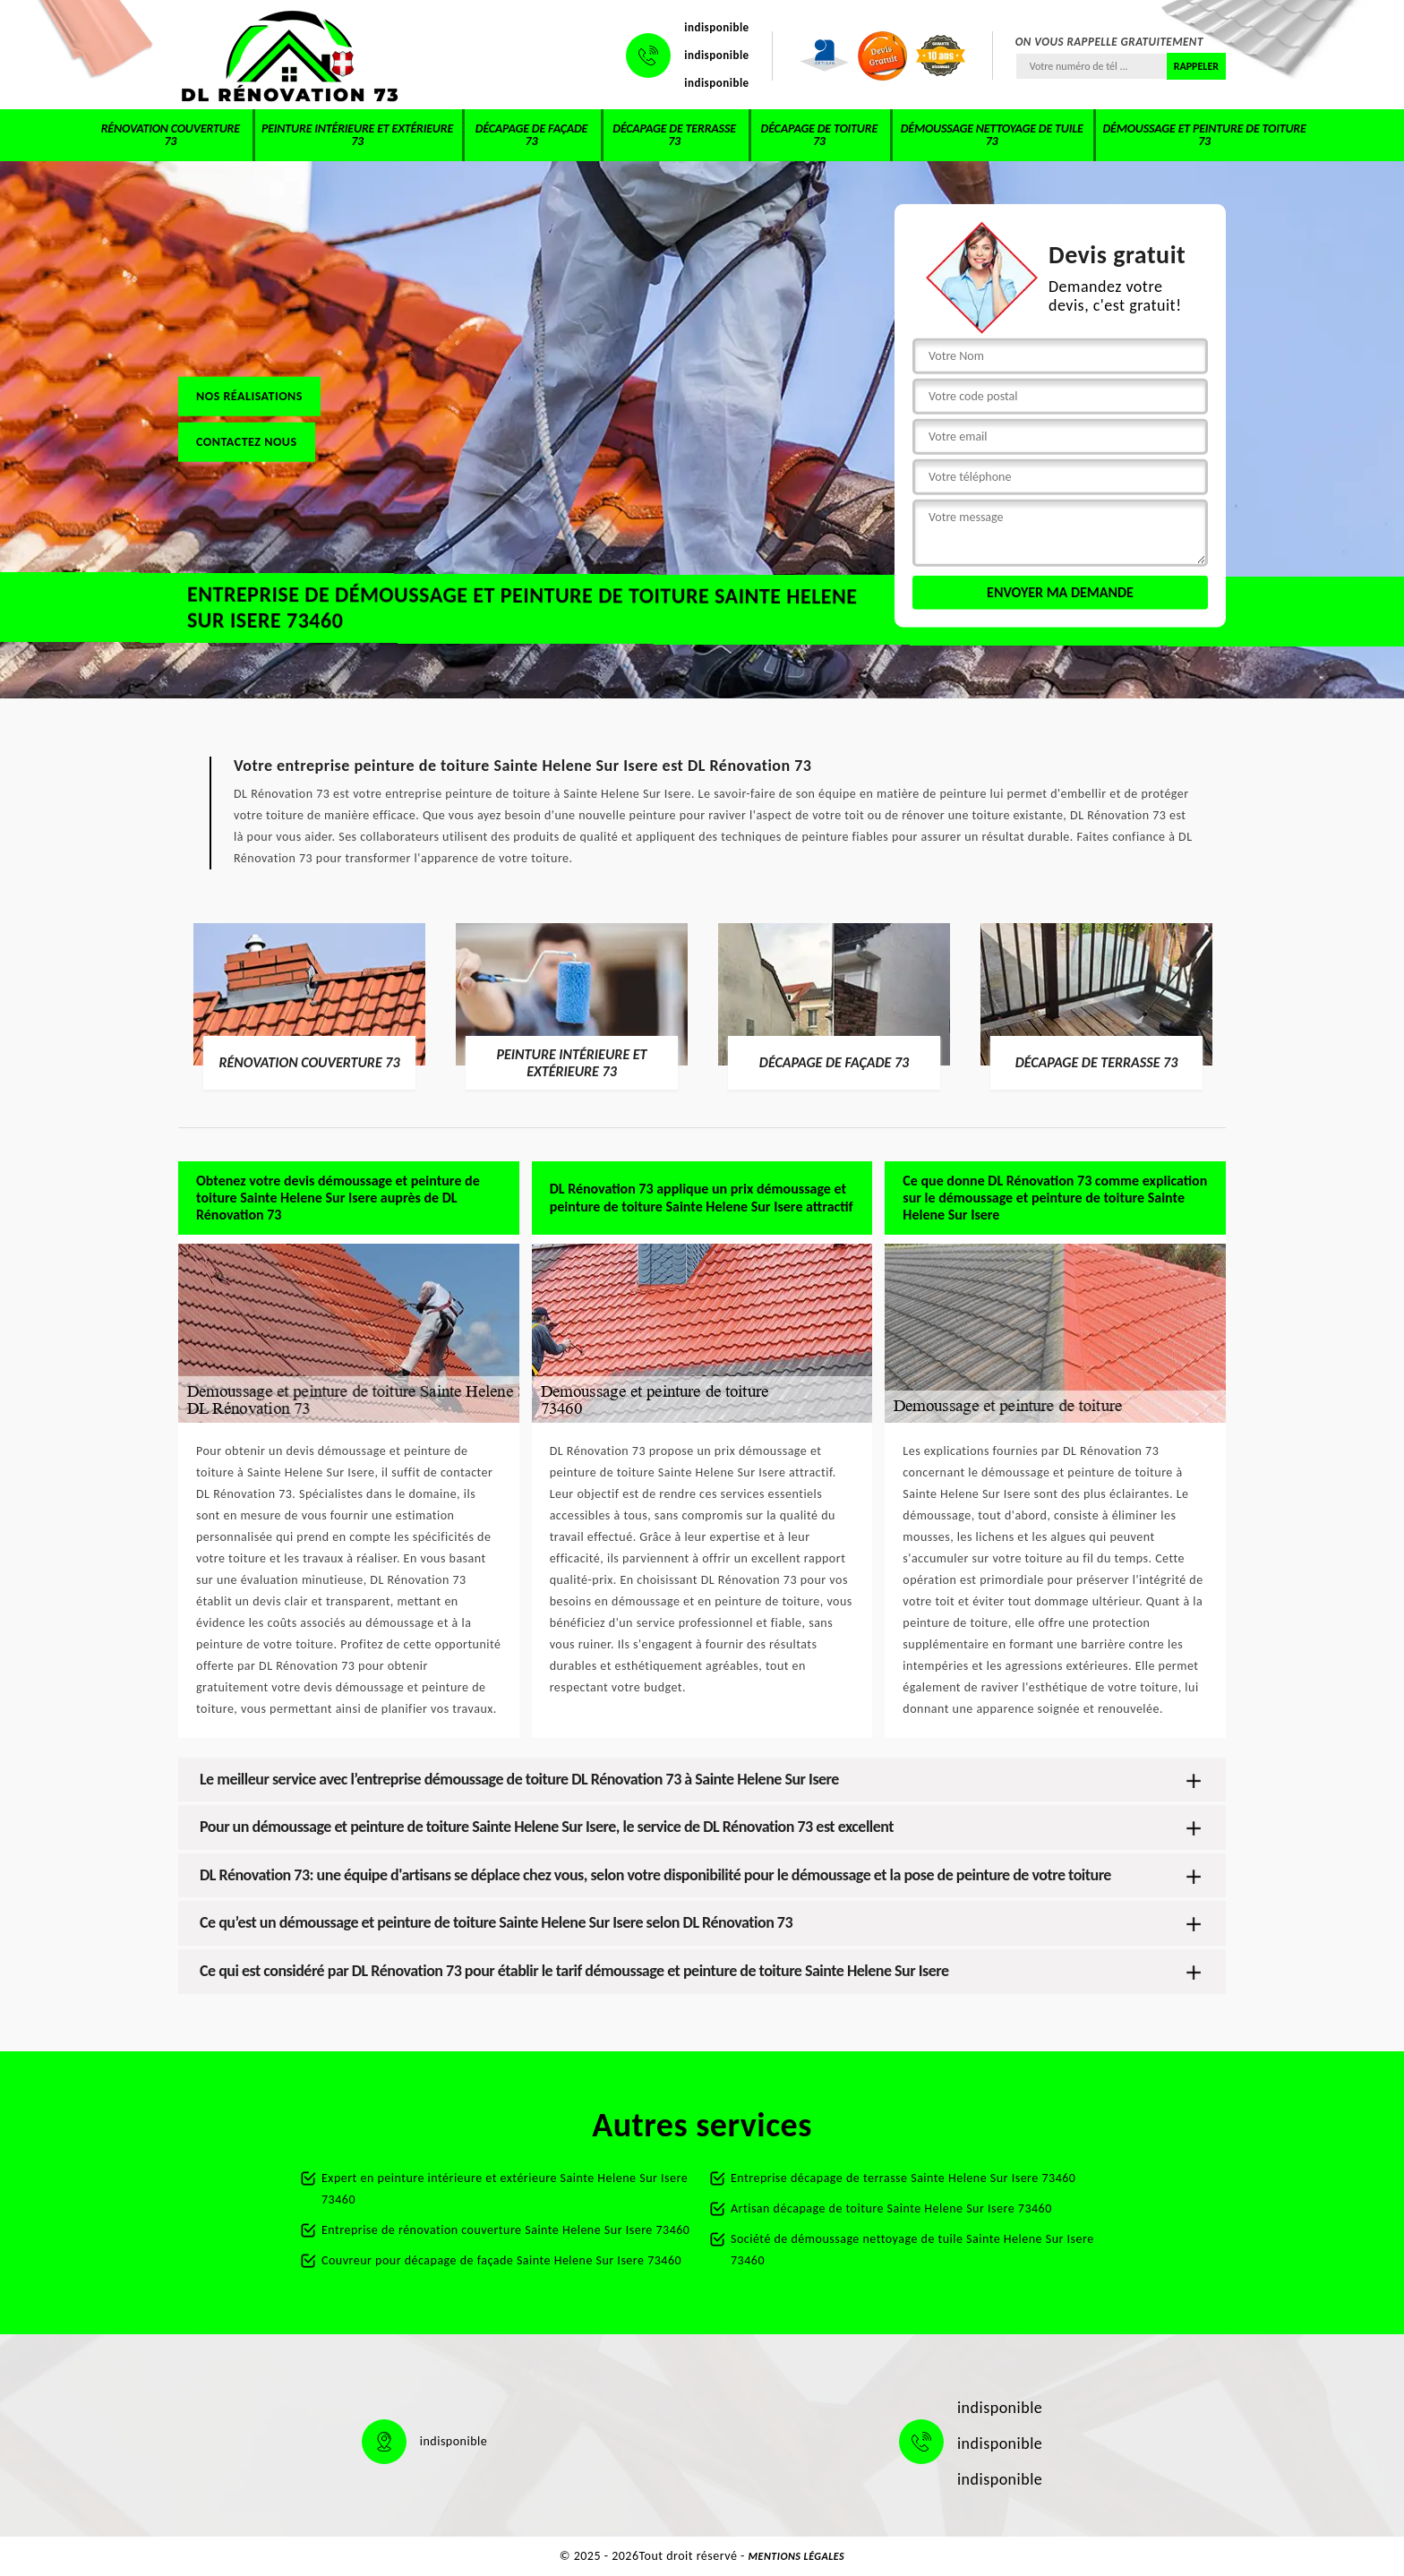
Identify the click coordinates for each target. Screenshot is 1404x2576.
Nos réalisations (249, 395)
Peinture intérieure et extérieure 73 (357, 135)
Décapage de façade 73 (531, 135)
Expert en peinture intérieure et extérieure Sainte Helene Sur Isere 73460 (504, 2188)
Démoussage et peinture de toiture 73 (1204, 135)
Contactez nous (246, 441)
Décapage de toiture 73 (819, 135)
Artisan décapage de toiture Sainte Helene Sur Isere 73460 (891, 2208)
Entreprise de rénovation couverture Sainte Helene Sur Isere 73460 (505, 2230)
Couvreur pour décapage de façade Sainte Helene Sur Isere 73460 (501, 2260)
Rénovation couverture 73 (170, 135)
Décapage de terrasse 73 (674, 135)
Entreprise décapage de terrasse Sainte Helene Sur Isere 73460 (903, 2178)
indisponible (716, 27)
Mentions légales (797, 2556)
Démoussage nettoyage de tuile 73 (992, 135)
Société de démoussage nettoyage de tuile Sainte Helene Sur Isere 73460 (912, 2249)
